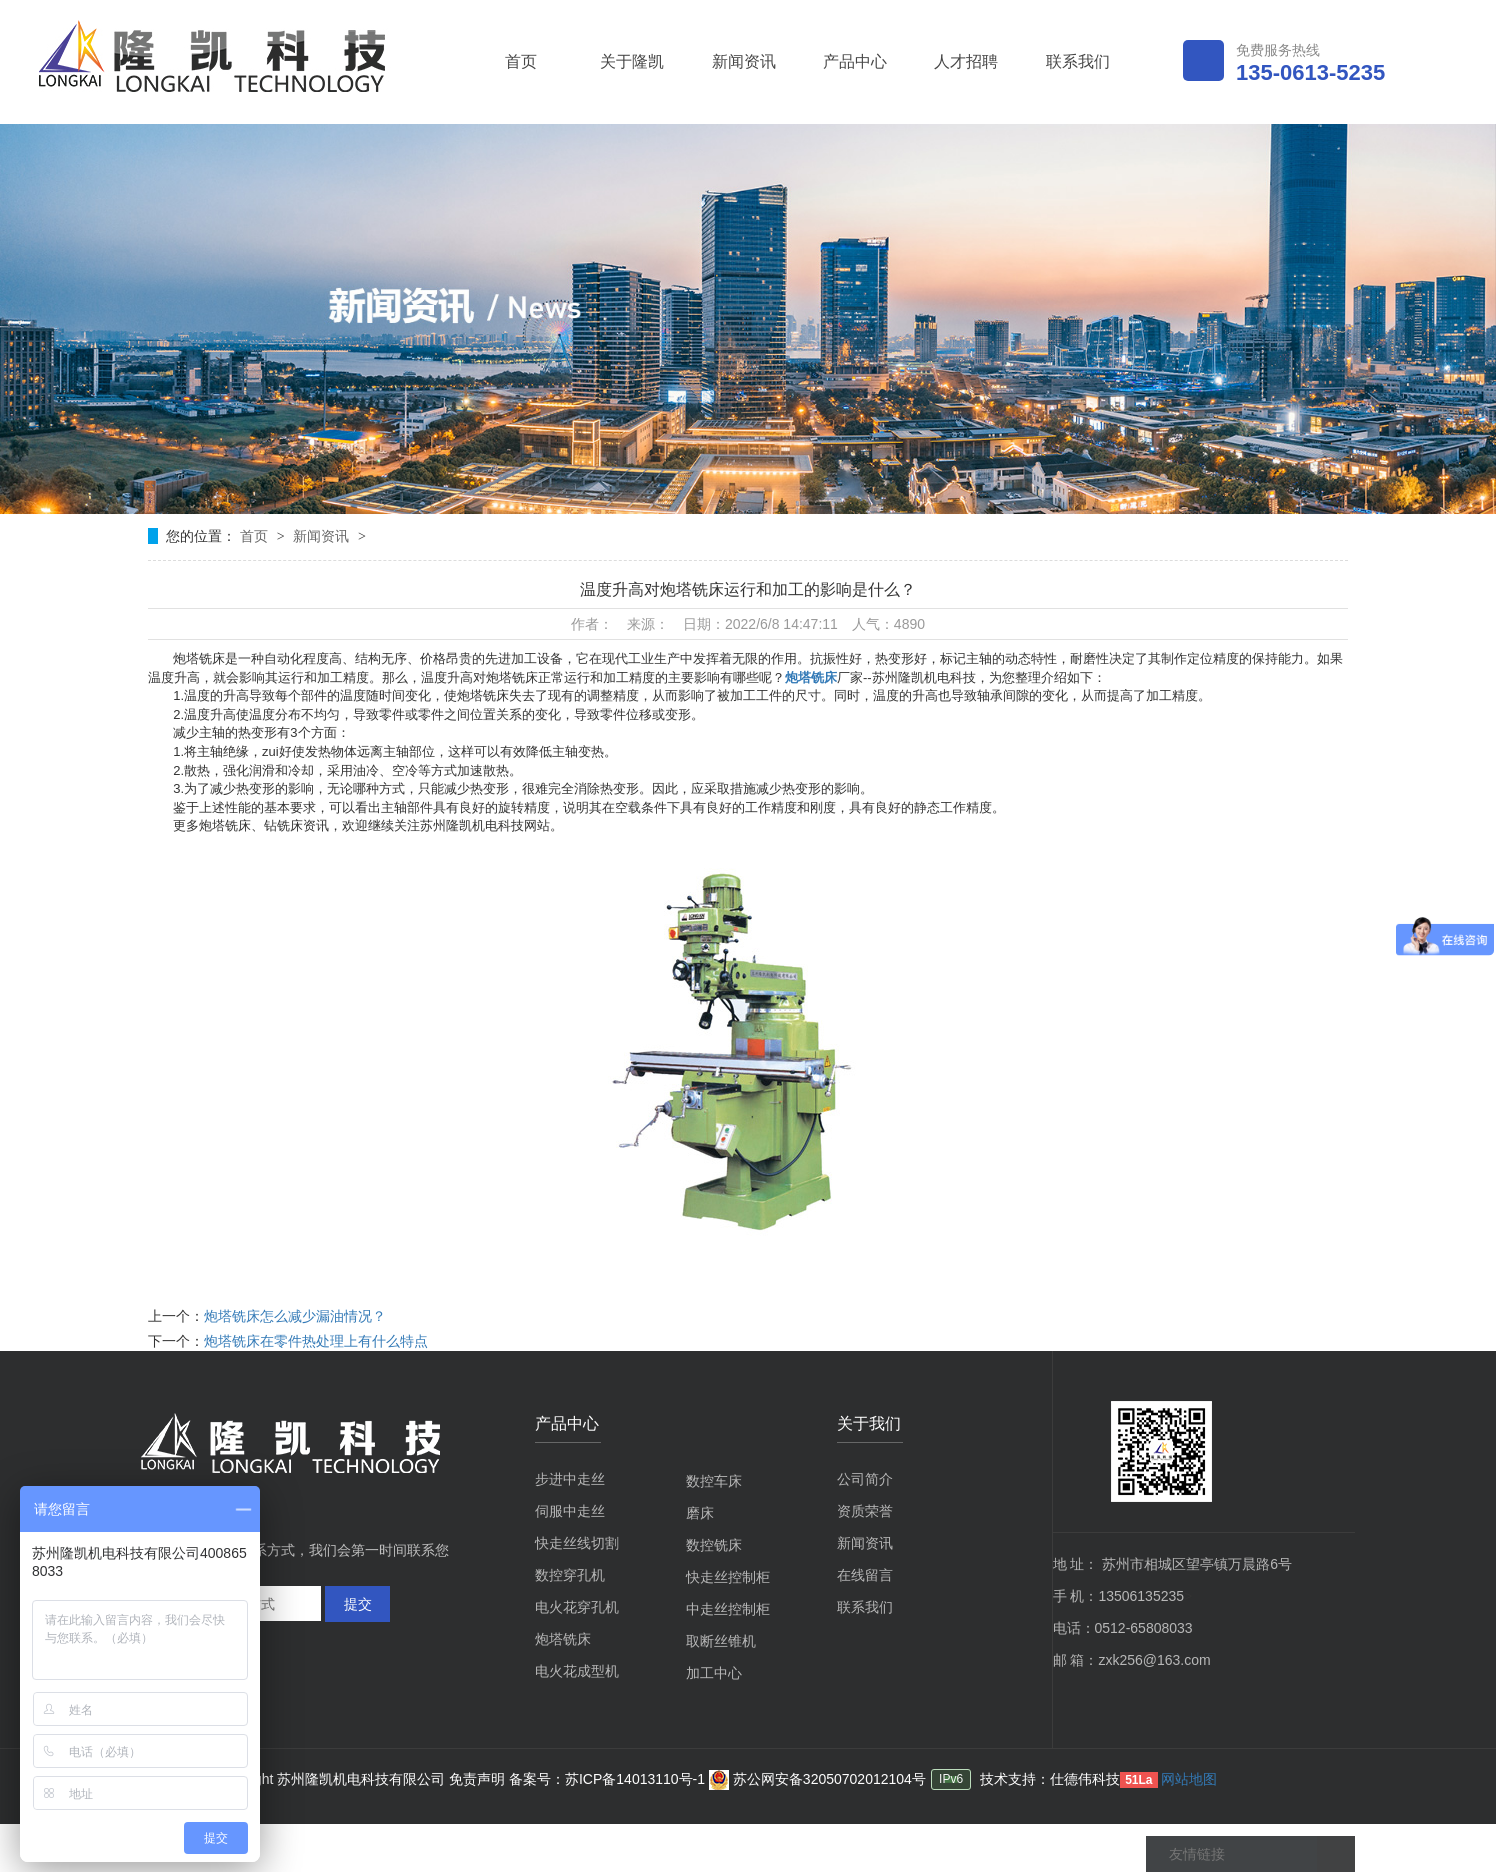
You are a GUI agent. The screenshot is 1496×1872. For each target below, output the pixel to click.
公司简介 (865, 1479)
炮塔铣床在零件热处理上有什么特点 (316, 1341)
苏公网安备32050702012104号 (817, 1779)
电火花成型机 (577, 1671)
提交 (358, 1604)
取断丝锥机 (721, 1641)
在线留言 (865, 1575)
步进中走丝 (570, 1479)
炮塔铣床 (811, 677)
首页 (521, 61)
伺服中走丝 (570, 1511)
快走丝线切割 (577, 1543)
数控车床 (714, 1481)
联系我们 (1078, 61)
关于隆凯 (632, 61)
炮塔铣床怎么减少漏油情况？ (295, 1316)
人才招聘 (966, 61)
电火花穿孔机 (577, 1607)
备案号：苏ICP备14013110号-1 (609, 1779)
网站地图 (1189, 1779)
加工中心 (714, 1673)
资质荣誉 (865, 1511)
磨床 (700, 1513)
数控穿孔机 (570, 1575)
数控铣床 (714, 1545)
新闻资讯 (744, 61)
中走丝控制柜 (728, 1609)
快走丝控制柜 (728, 1577)
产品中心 (855, 61)
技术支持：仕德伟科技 (1050, 1779)
